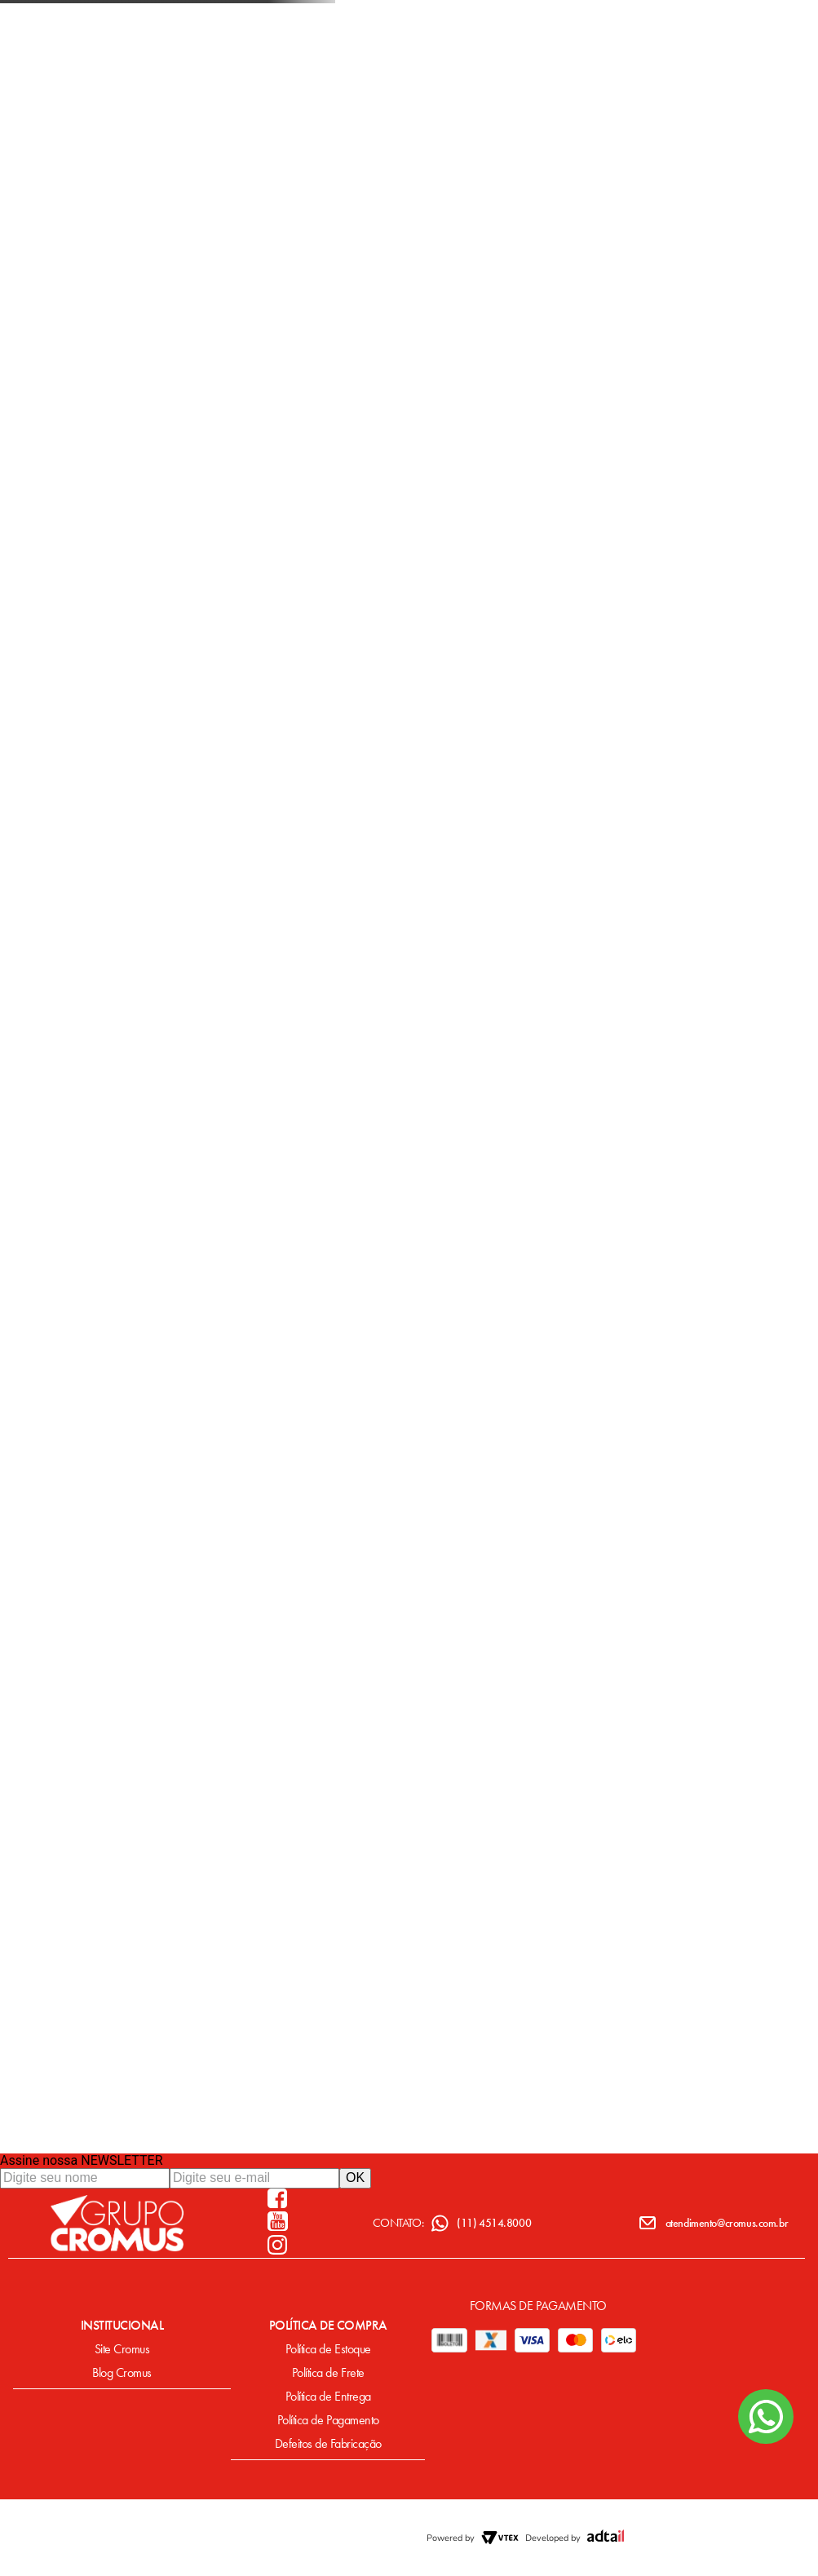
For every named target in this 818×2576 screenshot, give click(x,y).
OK (355, 2177)
